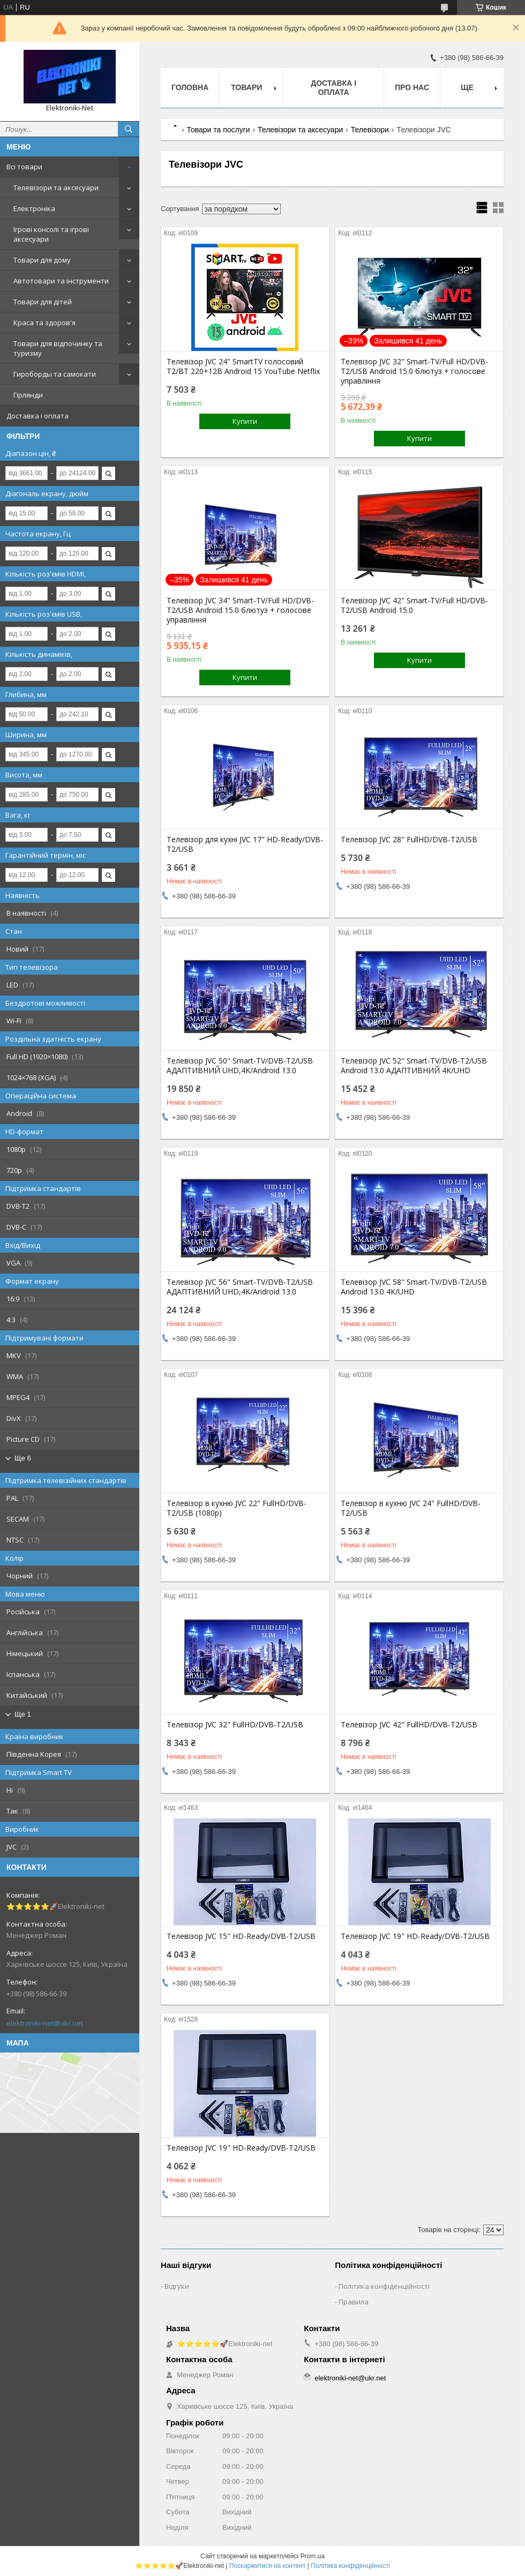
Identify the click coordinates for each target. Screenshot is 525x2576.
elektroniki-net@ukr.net (44, 2023)
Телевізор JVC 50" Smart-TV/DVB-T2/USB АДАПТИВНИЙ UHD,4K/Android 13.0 (240, 1065)
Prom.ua (313, 2556)
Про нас (412, 87)
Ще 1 (22, 1714)
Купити (244, 421)
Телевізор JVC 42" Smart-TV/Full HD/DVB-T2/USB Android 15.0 (414, 605)
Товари (246, 87)
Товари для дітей (42, 301)
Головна (189, 87)
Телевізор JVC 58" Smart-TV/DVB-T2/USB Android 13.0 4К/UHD (414, 1287)
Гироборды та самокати (54, 374)
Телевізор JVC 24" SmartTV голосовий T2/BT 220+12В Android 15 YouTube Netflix (243, 366)
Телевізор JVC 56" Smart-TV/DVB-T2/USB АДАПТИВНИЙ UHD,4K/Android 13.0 (240, 1287)
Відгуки (176, 2286)
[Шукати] (128, 129)
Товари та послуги (218, 129)
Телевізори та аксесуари (56, 187)
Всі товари (24, 166)
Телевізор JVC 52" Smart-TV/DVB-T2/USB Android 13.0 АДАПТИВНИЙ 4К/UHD (414, 1065)
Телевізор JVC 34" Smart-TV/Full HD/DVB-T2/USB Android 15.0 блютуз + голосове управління (240, 610)
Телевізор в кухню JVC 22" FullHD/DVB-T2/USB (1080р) (236, 1508)
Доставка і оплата (37, 416)
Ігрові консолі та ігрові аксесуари (51, 234)
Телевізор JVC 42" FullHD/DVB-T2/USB (409, 1724)
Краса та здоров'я (44, 322)
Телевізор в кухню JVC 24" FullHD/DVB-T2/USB (411, 1508)
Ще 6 (22, 1458)
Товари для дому (42, 260)
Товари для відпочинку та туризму (57, 348)
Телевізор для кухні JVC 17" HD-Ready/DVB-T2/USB (245, 844)
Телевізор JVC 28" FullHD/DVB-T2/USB (409, 839)
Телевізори (370, 129)
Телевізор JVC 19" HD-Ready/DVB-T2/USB (415, 1936)
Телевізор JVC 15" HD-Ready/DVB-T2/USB (241, 1936)
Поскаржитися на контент (267, 2566)
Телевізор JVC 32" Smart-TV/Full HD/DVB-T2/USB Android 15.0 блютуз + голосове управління (414, 371)
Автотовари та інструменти (61, 281)
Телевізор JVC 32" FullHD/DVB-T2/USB (235, 1724)
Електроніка (34, 208)
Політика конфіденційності (384, 2286)
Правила (354, 2302)
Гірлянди (28, 395)
